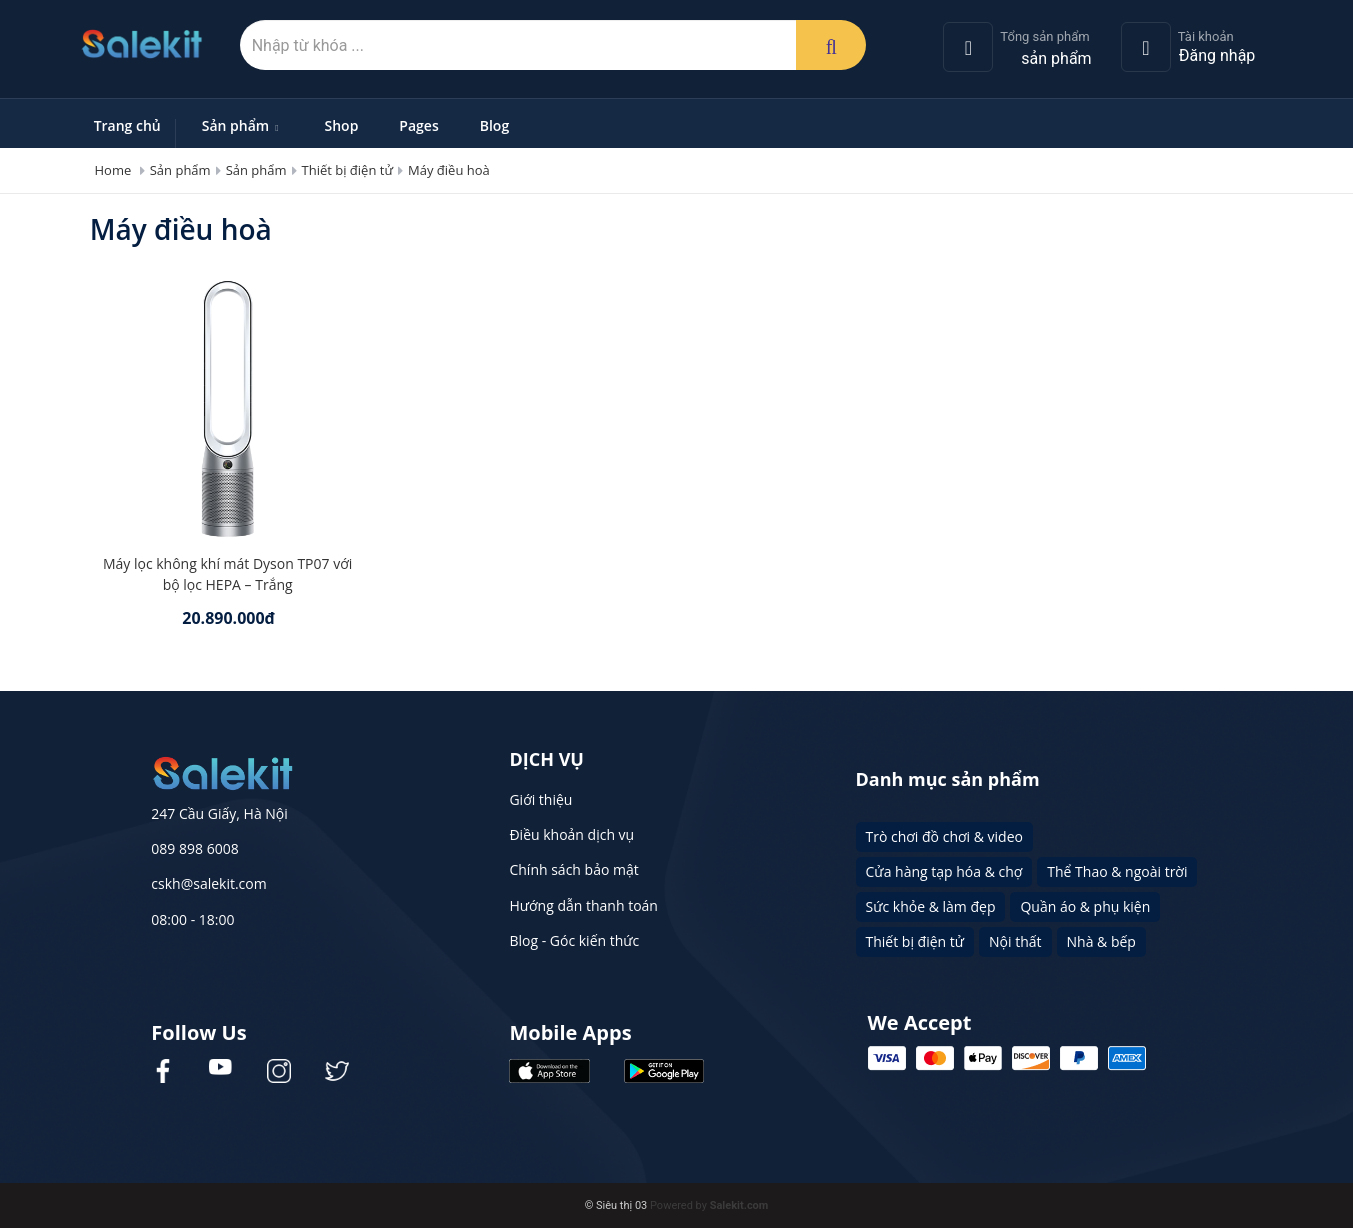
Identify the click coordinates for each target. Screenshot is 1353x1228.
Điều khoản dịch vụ (571, 834)
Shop (342, 125)
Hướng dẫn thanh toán (583, 905)
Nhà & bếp (1101, 941)
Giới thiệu (540, 799)
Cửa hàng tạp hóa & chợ (944, 871)
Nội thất (1015, 941)
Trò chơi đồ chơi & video (944, 836)
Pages (418, 125)
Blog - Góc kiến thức (574, 940)
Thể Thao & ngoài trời (1117, 871)
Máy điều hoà (449, 170)
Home (113, 170)
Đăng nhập (1217, 55)
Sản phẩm (243, 125)
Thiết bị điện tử (348, 170)
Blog (494, 125)
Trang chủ (127, 125)
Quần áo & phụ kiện (1085, 906)
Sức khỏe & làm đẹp (931, 906)
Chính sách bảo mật (573, 869)
